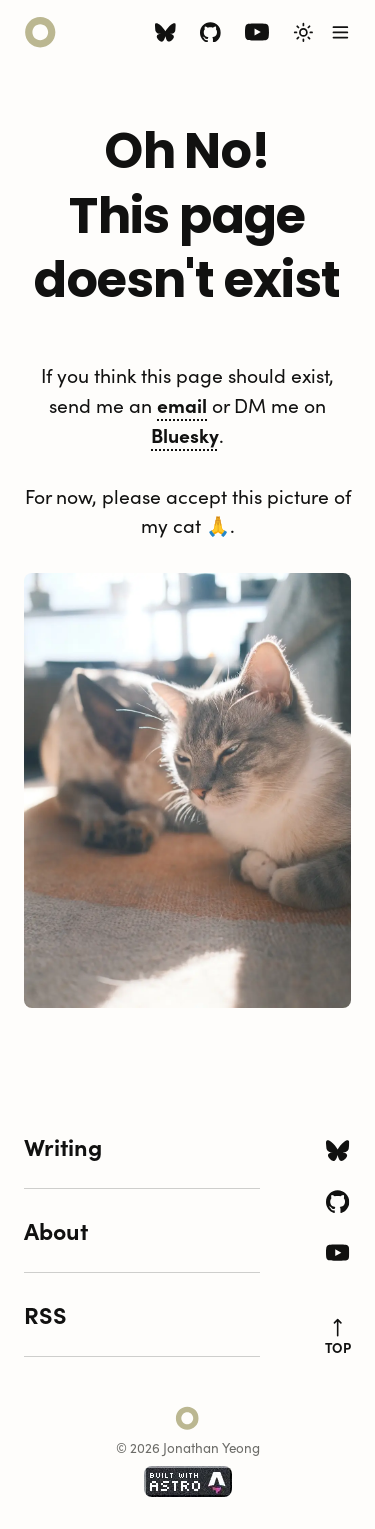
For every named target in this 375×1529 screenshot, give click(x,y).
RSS (45, 1314)
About (56, 1230)
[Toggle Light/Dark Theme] (303, 32)
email (182, 404)
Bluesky (185, 434)
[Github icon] (210, 34)
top (338, 1337)
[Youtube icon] (257, 36)
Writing (63, 1146)
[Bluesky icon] (165, 34)
